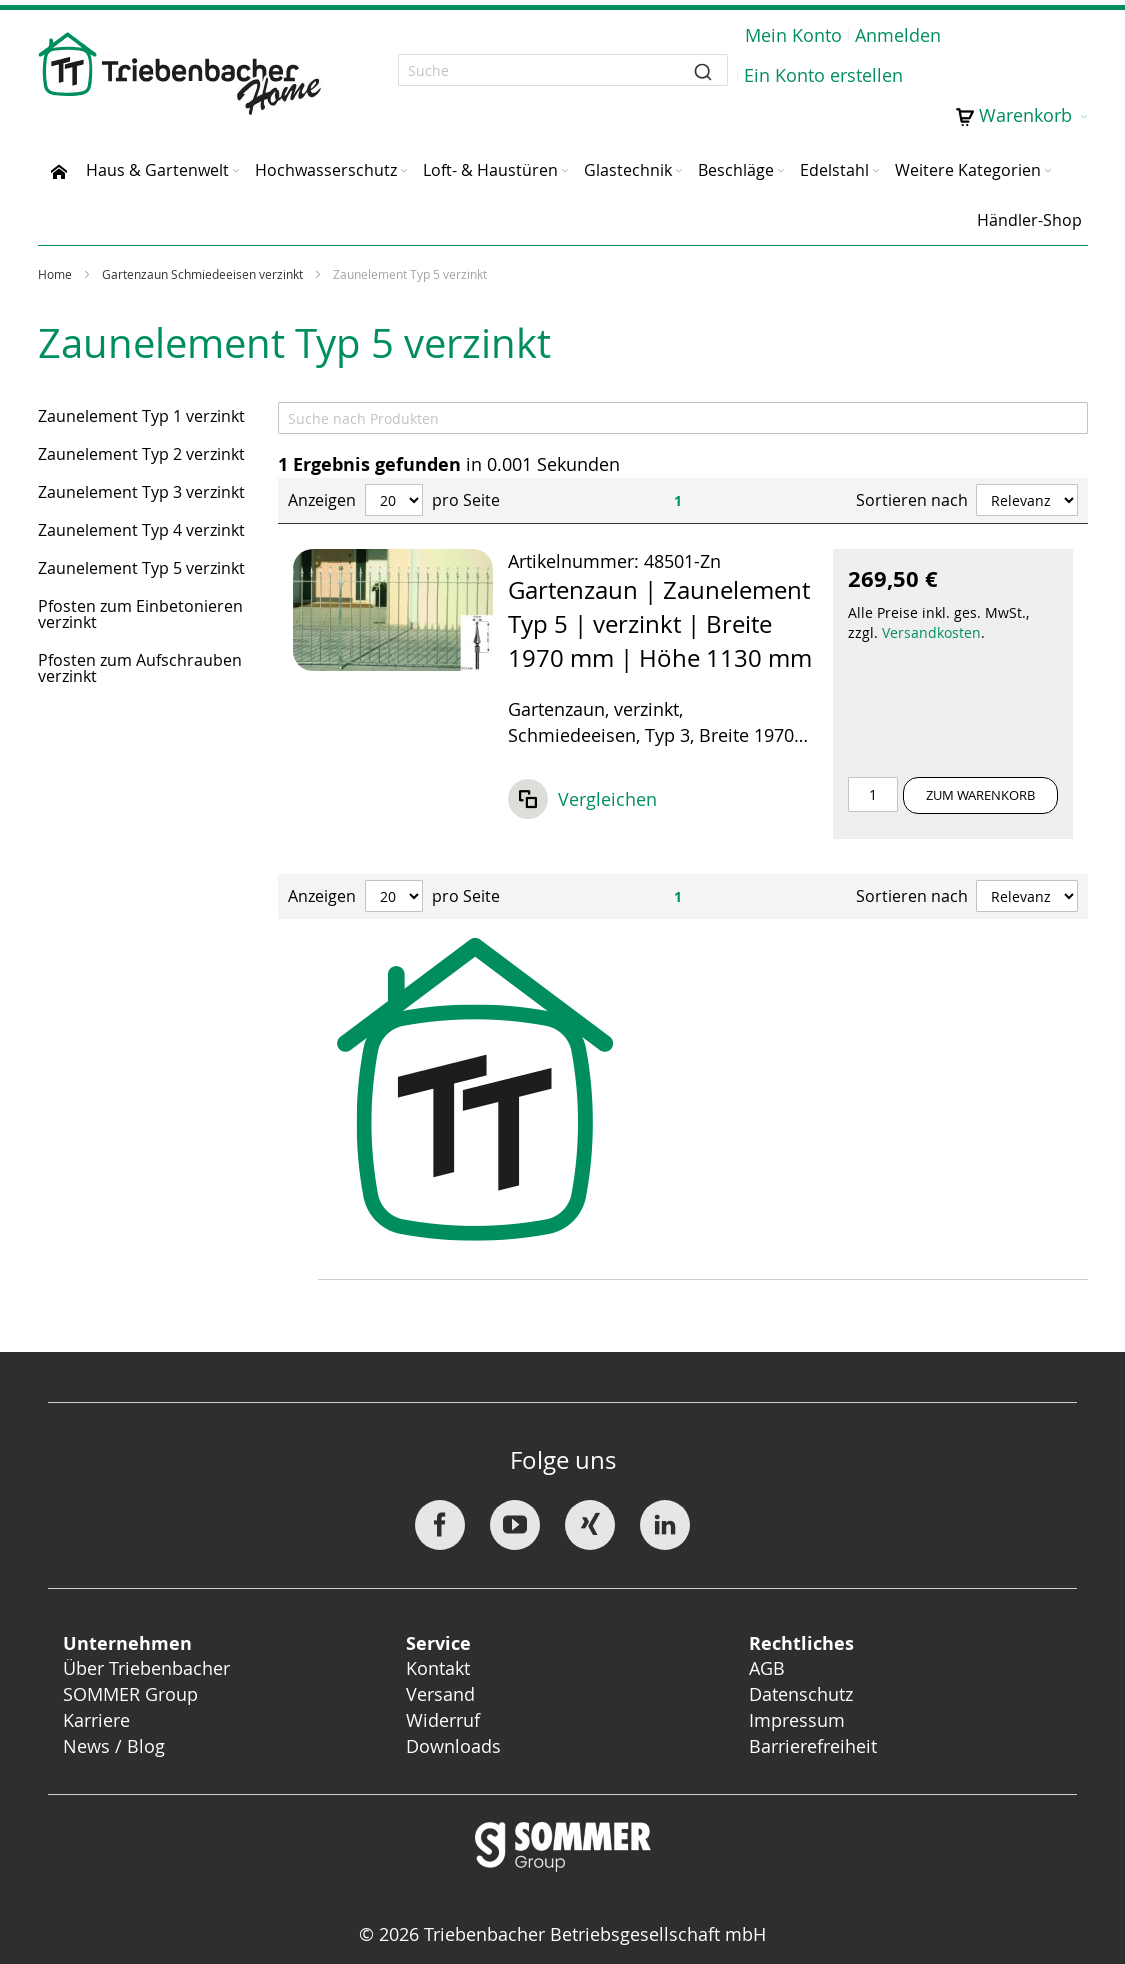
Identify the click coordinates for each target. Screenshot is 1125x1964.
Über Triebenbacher (146, 1668)
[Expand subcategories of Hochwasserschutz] (404, 171)
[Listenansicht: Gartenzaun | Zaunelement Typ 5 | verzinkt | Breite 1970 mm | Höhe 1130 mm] (683, 694)
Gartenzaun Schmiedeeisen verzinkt (204, 274)
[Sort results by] (1027, 500)
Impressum (797, 1720)
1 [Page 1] (678, 500)
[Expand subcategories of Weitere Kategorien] (1048, 171)
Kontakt (438, 1668)
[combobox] (563, 70)
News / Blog (114, 1746)
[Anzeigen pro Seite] (394, 500)
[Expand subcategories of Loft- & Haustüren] (565, 171)
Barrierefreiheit (815, 1746)
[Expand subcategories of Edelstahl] (876, 171)
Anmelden (898, 35)
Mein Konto (793, 35)
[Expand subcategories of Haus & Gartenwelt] (236, 171)
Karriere (96, 1720)
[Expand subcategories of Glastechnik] (679, 171)
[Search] (683, 418)
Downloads (453, 1746)
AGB (767, 1668)
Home (56, 274)
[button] (582, 804)
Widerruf (443, 1720)
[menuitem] (59, 170)
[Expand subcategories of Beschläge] (781, 171)
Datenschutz (801, 1694)
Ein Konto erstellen (823, 75)
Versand (440, 1694)
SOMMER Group (130, 1694)
